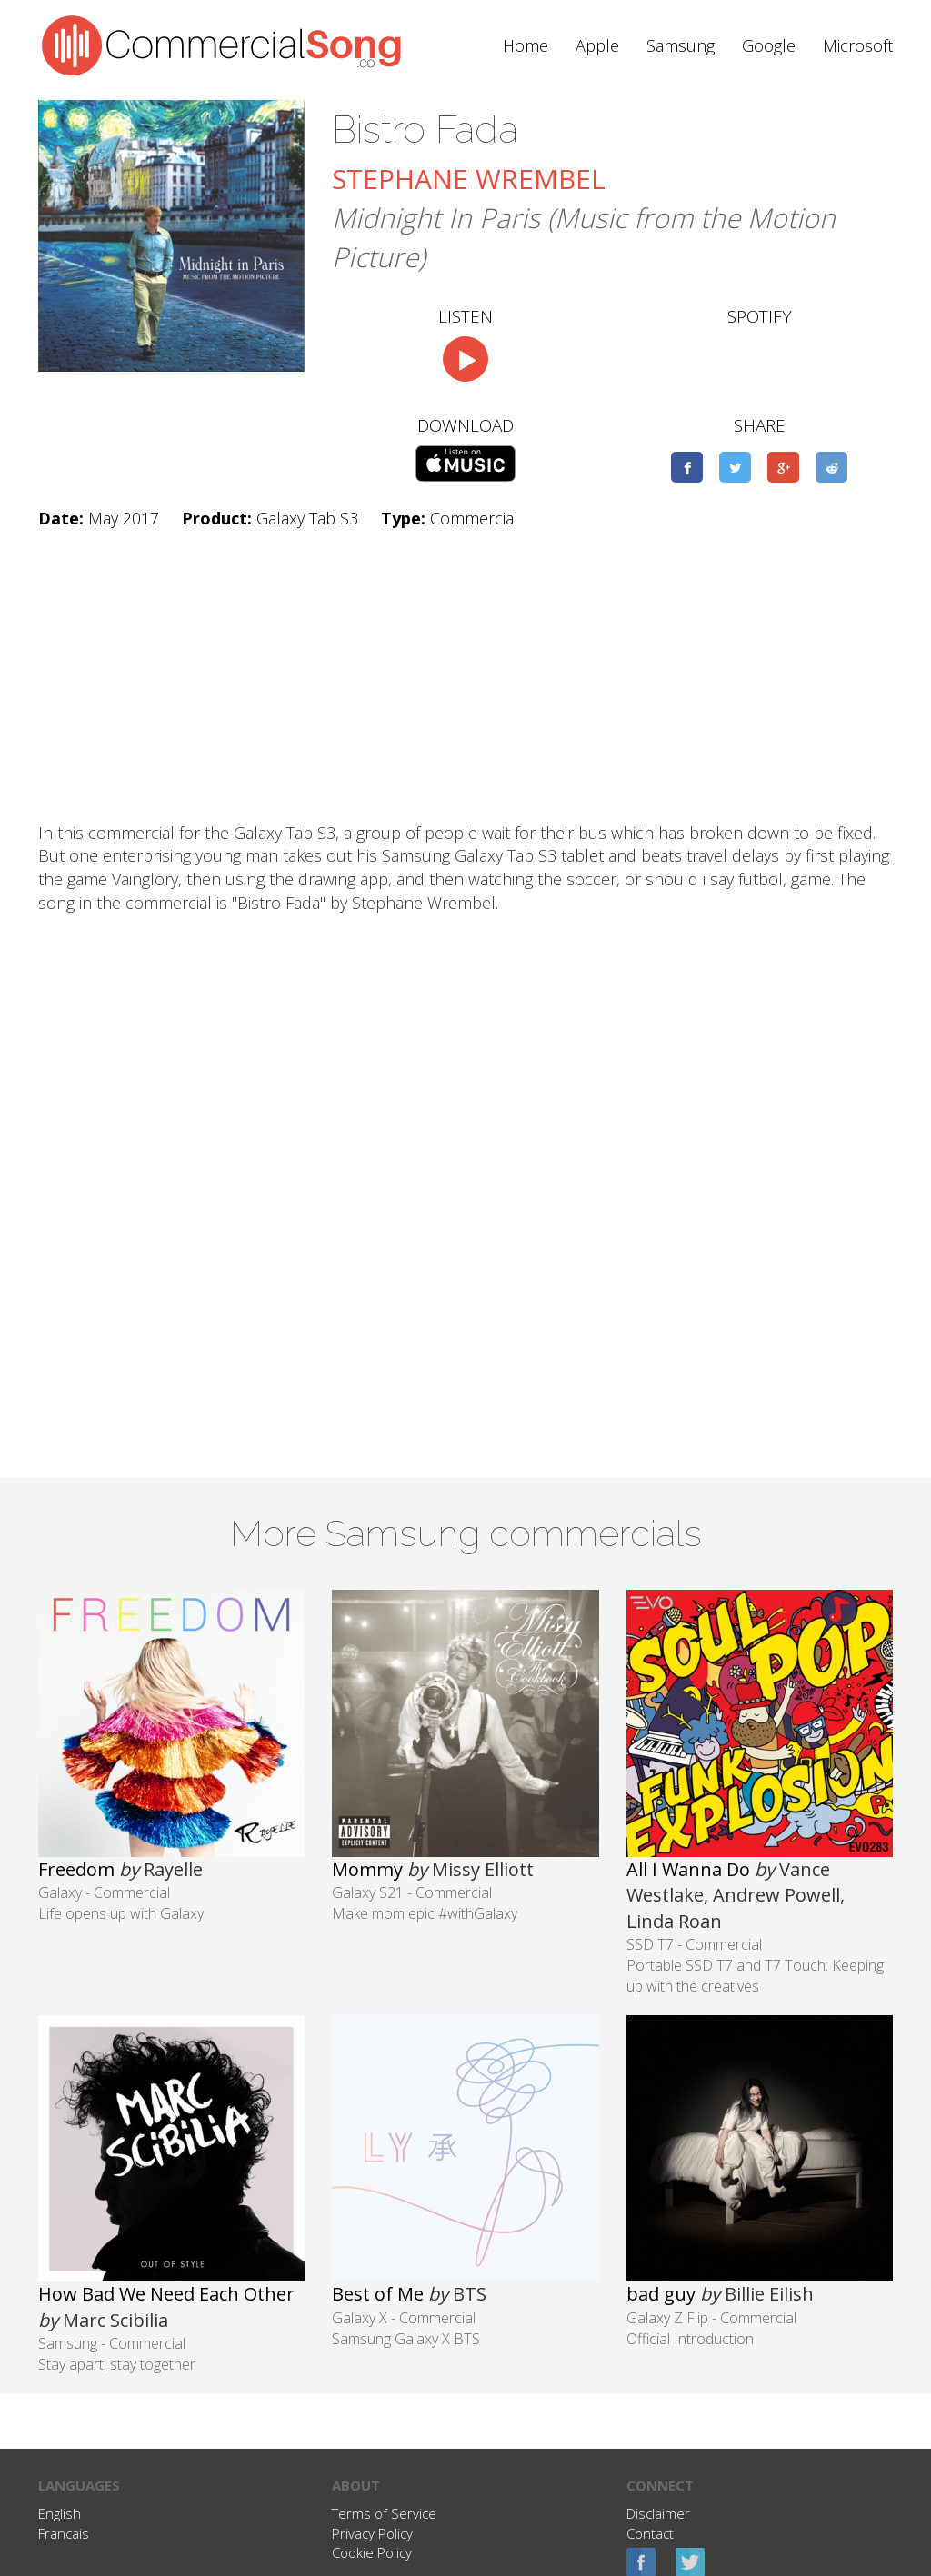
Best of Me (378, 2293)
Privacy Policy (372, 2533)
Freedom (76, 1869)
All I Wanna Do (688, 1869)
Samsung (680, 45)
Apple (597, 45)
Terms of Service (384, 2513)
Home (525, 45)
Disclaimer (658, 2513)
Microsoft (858, 45)
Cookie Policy (372, 2552)
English (59, 2513)
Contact (650, 2533)
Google (769, 45)
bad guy (661, 2293)
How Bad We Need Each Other (166, 2293)
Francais (63, 2533)
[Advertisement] (465, 676)
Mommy (367, 1869)
